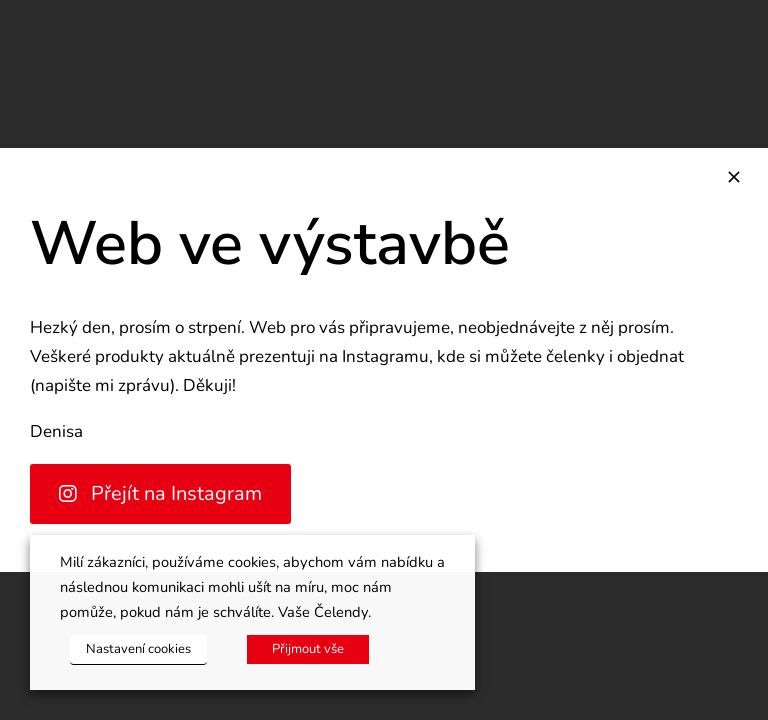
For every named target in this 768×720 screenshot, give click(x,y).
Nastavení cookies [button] (138, 649)
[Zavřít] (734, 177)
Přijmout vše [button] (308, 649)
